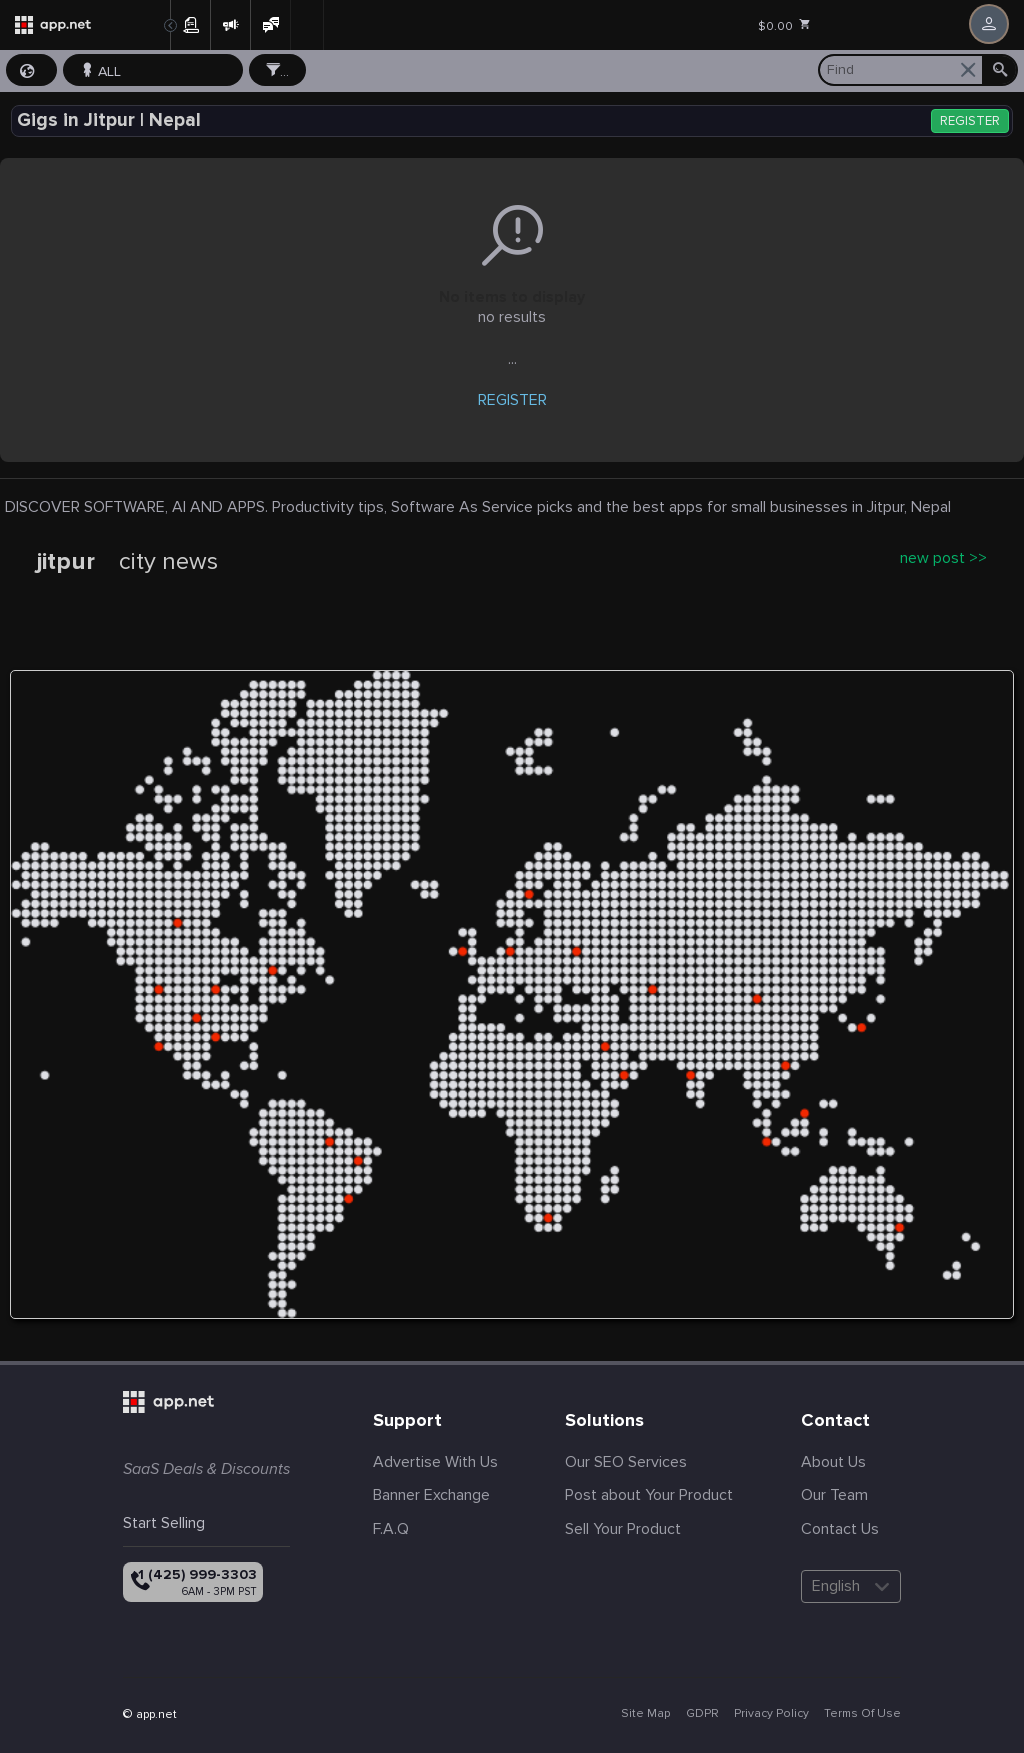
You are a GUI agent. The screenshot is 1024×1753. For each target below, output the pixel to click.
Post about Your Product (649, 1495)
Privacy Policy (771, 1713)
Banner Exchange (431, 1495)
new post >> (943, 558)
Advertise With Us (435, 1462)
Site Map (645, 1713)
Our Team (834, 1495)
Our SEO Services (626, 1462)
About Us (833, 1462)
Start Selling (164, 1523)
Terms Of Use (862, 1713)
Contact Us (840, 1529)
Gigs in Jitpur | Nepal (109, 120)
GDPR (702, 1713)
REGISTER (970, 121)
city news (168, 562)
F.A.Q (391, 1529)
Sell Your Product (623, 1529)
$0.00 (785, 26)
